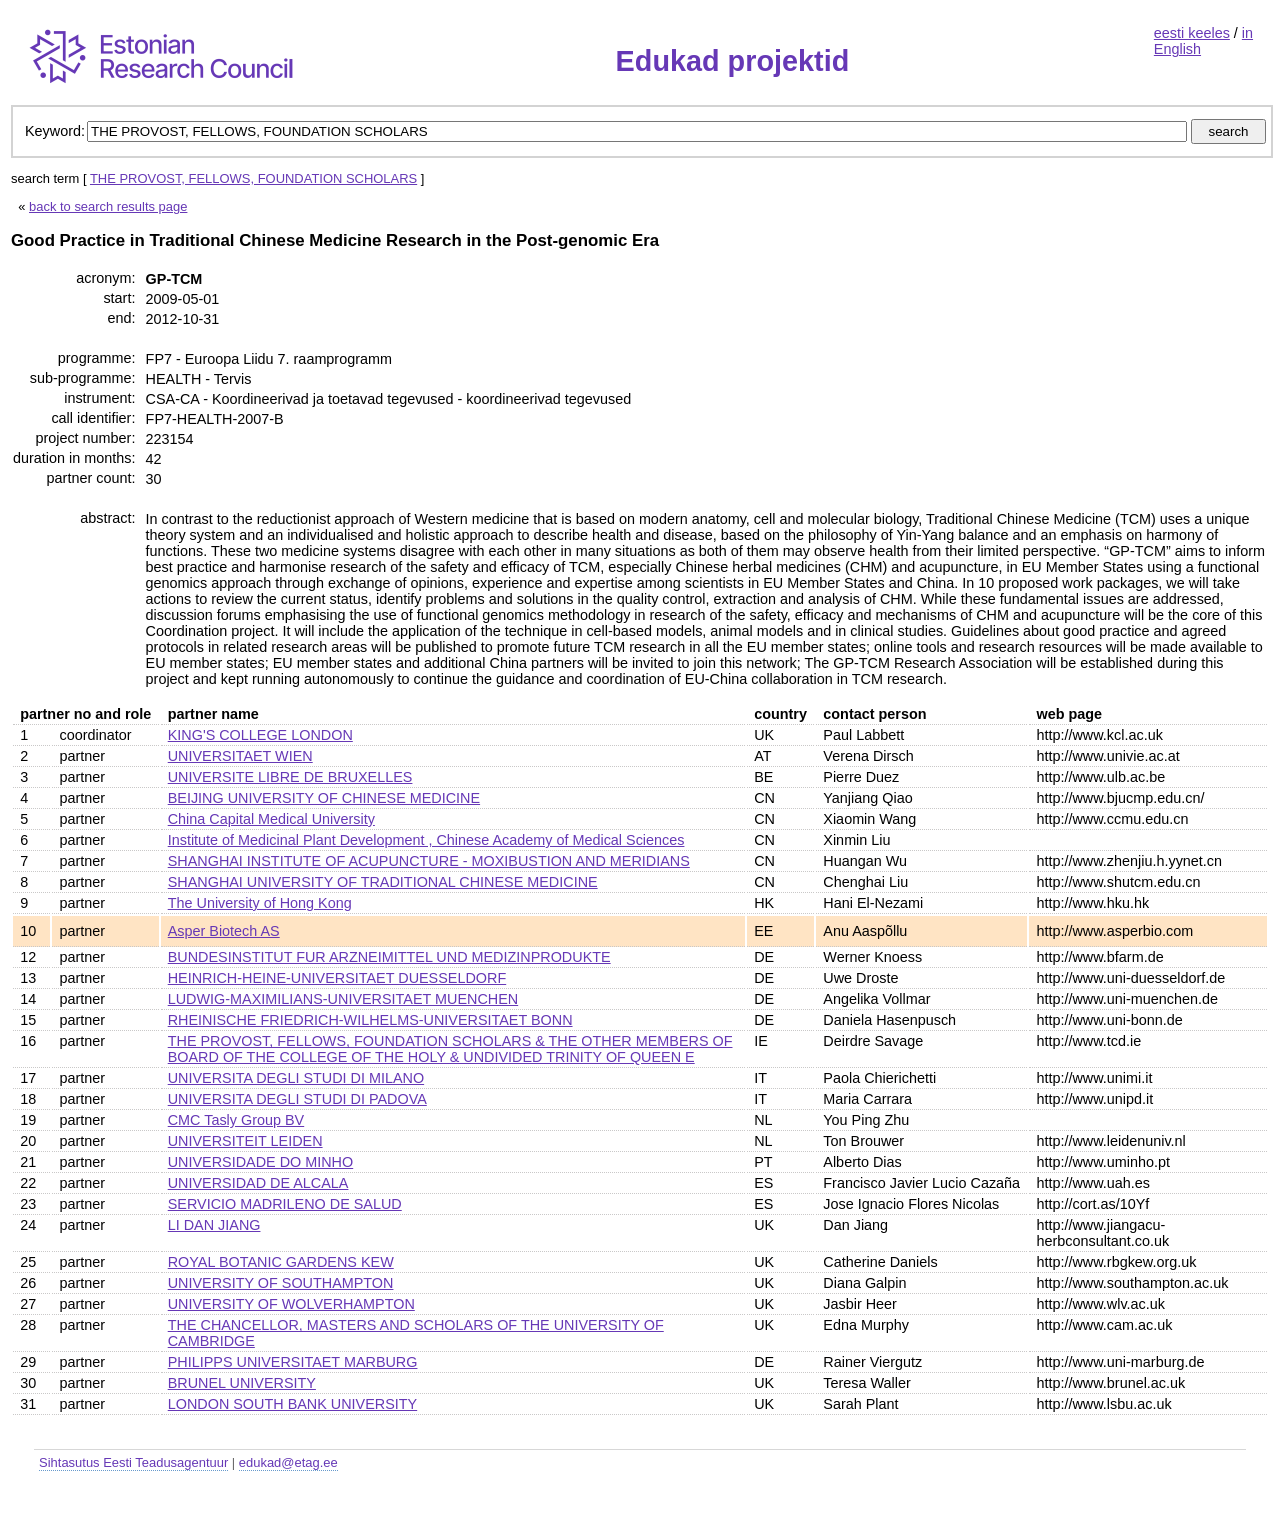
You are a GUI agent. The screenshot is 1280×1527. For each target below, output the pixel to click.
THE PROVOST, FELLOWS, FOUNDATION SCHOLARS (253, 178)
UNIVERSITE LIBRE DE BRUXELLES (290, 777)
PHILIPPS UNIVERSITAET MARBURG (293, 1362)
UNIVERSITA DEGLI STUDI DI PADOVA (297, 1099)
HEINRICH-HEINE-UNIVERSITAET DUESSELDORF (337, 978)
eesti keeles (1192, 33)
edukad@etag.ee (288, 1462)
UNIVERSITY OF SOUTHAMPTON (281, 1283)
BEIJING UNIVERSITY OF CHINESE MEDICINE (324, 798)
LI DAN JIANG (214, 1225)
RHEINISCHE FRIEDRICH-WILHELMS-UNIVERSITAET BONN (370, 1020)
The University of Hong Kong (260, 903)
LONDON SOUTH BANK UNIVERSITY (292, 1404)
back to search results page (108, 206)
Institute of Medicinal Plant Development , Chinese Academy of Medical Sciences (426, 840)
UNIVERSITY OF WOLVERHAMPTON (291, 1304)
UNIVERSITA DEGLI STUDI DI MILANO (296, 1078)
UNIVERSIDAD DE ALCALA (258, 1183)
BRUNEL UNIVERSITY (242, 1383)
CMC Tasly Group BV (236, 1120)
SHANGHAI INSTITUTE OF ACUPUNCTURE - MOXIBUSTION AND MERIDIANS (429, 861)
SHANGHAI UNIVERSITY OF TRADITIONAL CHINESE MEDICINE (383, 882)
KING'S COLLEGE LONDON (260, 735)
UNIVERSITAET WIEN (240, 756)
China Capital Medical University (271, 819)
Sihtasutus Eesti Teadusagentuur (133, 1462)
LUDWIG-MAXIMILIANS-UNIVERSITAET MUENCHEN (343, 999)
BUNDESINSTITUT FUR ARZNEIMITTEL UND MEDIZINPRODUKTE (389, 957)
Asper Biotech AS (224, 931)
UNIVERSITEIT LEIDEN (245, 1141)
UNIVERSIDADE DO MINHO (261, 1162)
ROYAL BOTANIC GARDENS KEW (281, 1262)
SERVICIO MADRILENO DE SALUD (285, 1204)
